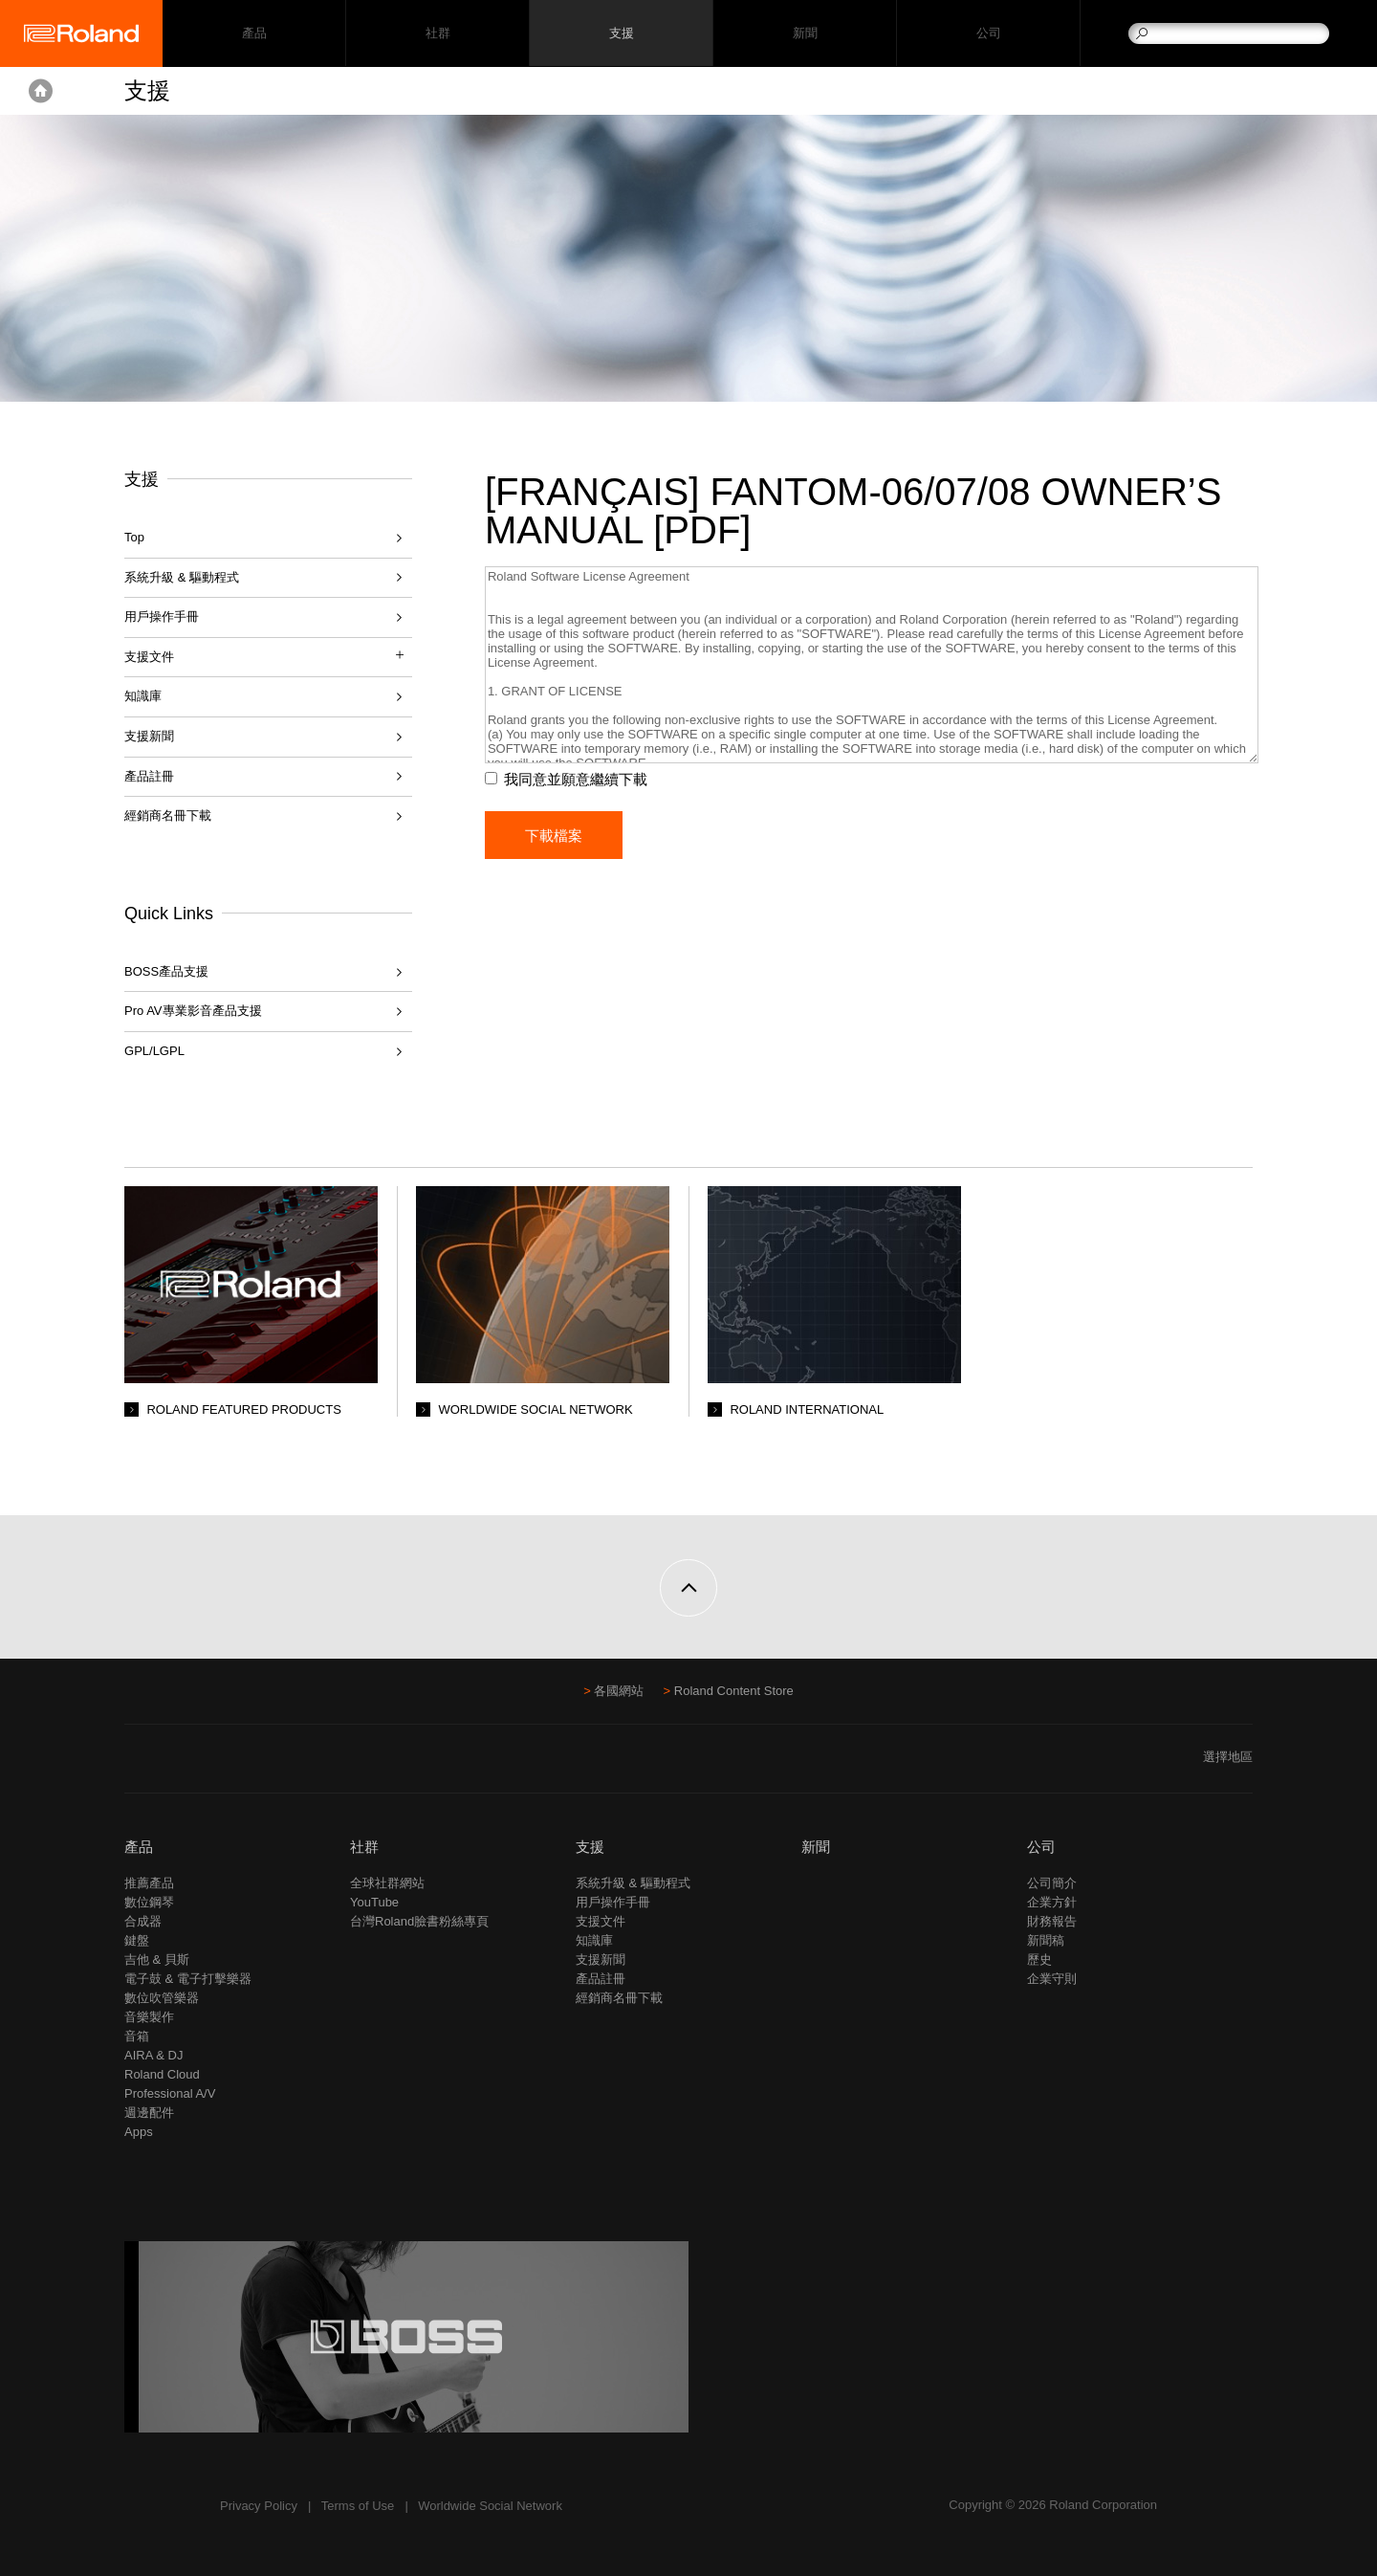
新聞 (805, 34)
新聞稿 (1045, 1940)
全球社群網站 (387, 1883)
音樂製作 (149, 2017)
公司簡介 (1052, 1883)
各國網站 (619, 1691)
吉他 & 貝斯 (156, 1959)
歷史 (1039, 1959)
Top (134, 537)
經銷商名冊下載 (167, 815)
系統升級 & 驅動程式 (181, 577)
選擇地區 (1228, 1757)
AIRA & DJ (153, 2055)
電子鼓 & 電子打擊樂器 (187, 1978)
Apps (138, 2132)
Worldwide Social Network (490, 2506)
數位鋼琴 (149, 1902)
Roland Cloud (162, 2074)
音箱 (136, 2036)
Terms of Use (358, 2506)
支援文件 (600, 1921)
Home (41, 90)
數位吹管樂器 (161, 1998)
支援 (621, 34)
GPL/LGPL (154, 1051)
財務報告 (1052, 1921)
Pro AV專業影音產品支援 (193, 1010)
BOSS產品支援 (166, 971)
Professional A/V (169, 2093)
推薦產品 (149, 1883)
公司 (988, 34)
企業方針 (1052, 1902)
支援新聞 (149, 736)
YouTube (374, 1902)
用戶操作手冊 (161, 616)
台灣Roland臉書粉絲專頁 (419, 1921)
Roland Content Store (734, 1691)
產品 (138, 1846)
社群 (437, 34)
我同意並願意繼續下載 (579, 779)
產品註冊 (149, 776)
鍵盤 (136, 1940)
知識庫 (143, 696)
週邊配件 (149, 2112)
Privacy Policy (258, 2506)
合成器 (143, 1921)
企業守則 (1052, 1978)
